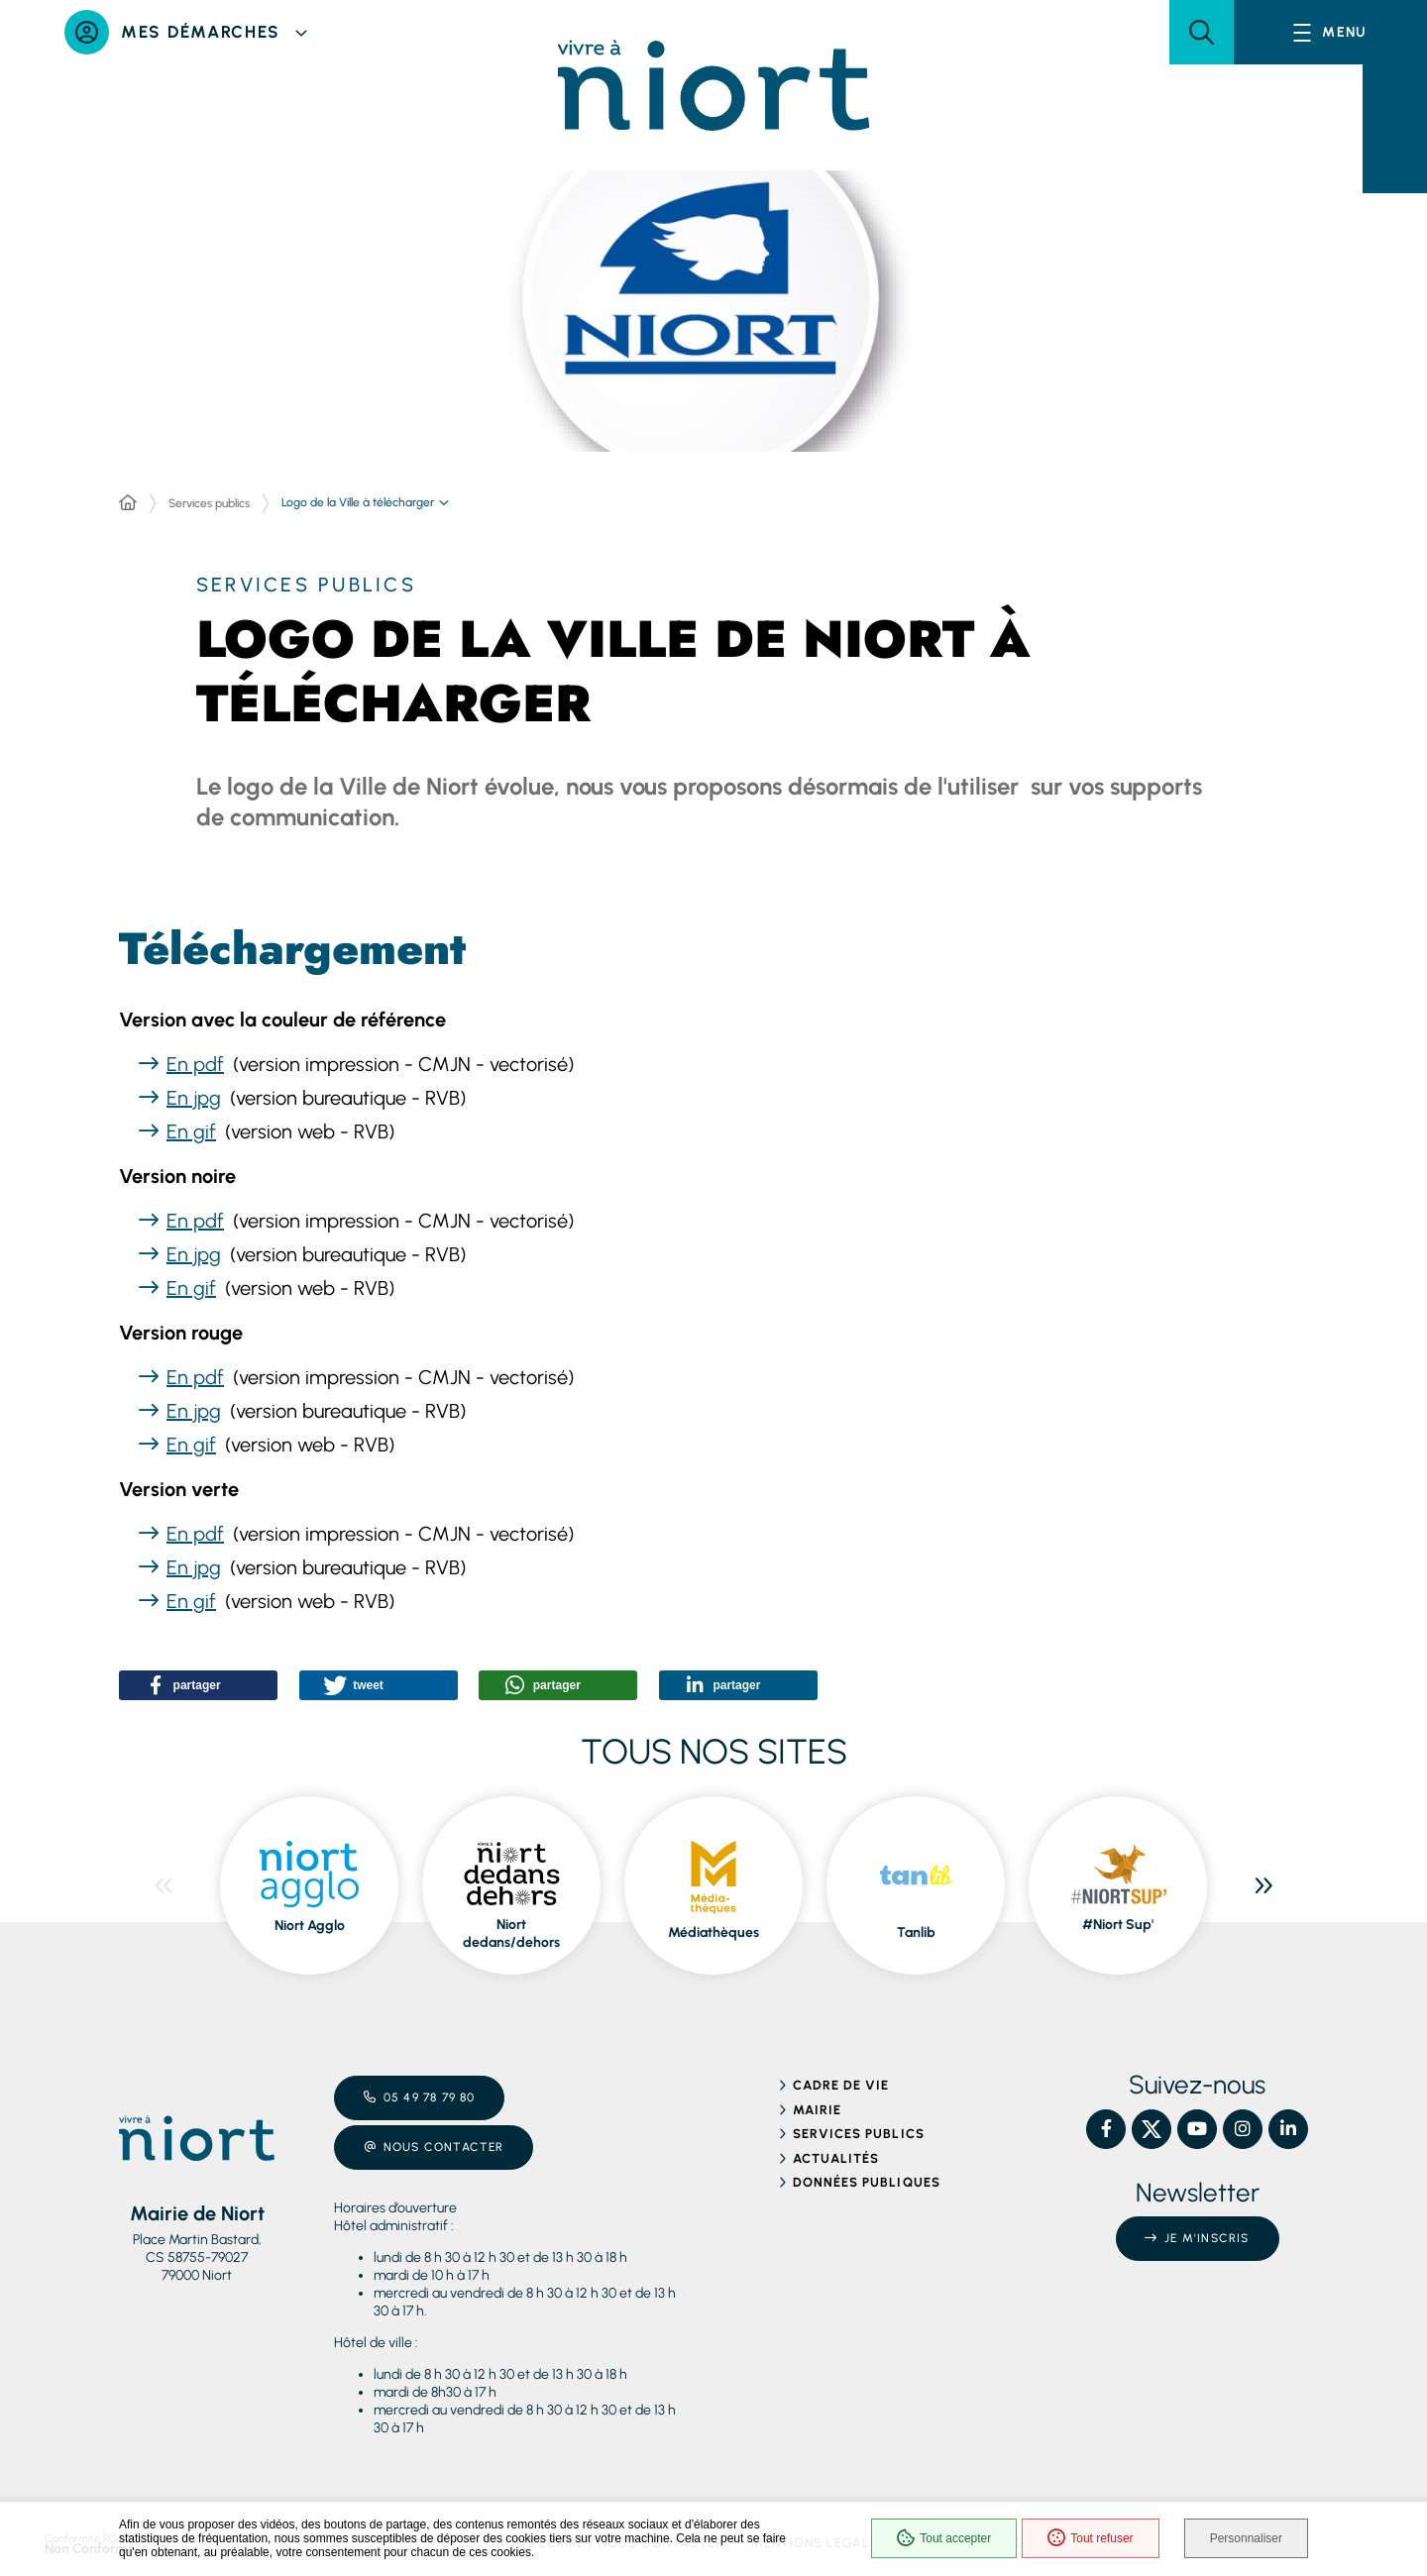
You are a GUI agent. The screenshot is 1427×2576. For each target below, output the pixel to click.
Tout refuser (1090, 2538)
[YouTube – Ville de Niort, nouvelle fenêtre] (1197, 2129)
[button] (1201, 32)
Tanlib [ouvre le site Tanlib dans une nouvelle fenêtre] (916, 1932)
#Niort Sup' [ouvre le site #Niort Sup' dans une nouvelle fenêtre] (1117, 1924)
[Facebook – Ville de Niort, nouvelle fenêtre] (1106, 2129)
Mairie (817, 2109)
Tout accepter (944, 2538)
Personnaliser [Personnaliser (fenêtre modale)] (1246, 2538)
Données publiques (866, 2182)
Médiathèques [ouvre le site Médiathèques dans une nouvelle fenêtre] (713, 1932)
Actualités (836, 2158)
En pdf (195, 1064)
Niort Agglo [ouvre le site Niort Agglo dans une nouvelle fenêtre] (309, 1925)
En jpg (193, 1098)
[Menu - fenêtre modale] (1330, 32)
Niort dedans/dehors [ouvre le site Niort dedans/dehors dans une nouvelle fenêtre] (511, 1933)
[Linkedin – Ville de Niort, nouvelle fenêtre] (1288, 2129)
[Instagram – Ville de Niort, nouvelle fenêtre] (1242, 2129)
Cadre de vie (841, 2085)
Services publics (209, 503)
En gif (191, 1131)
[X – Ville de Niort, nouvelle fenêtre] (1151, 2129)
